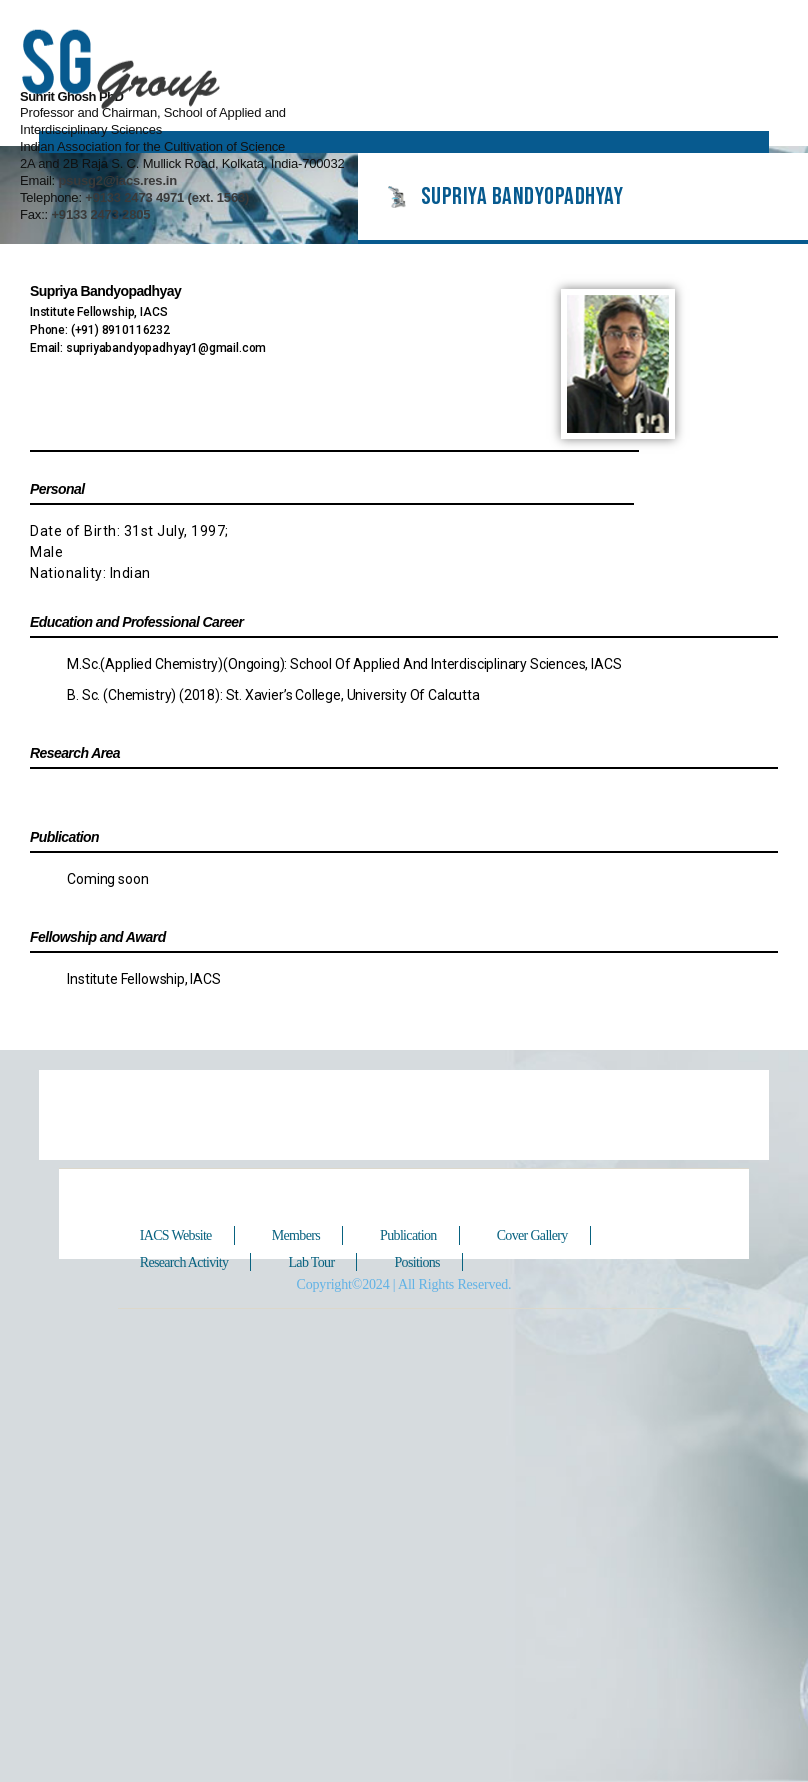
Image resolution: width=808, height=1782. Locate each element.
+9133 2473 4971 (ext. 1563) (595, 118)
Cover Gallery (537, 1209)
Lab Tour (315, 1235)
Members (299, 1209)
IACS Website (178, 1209)
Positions (421, 1235)
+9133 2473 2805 (531, 135)
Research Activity (186, 1235)
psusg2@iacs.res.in (546, 101)
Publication (412, 1209)
